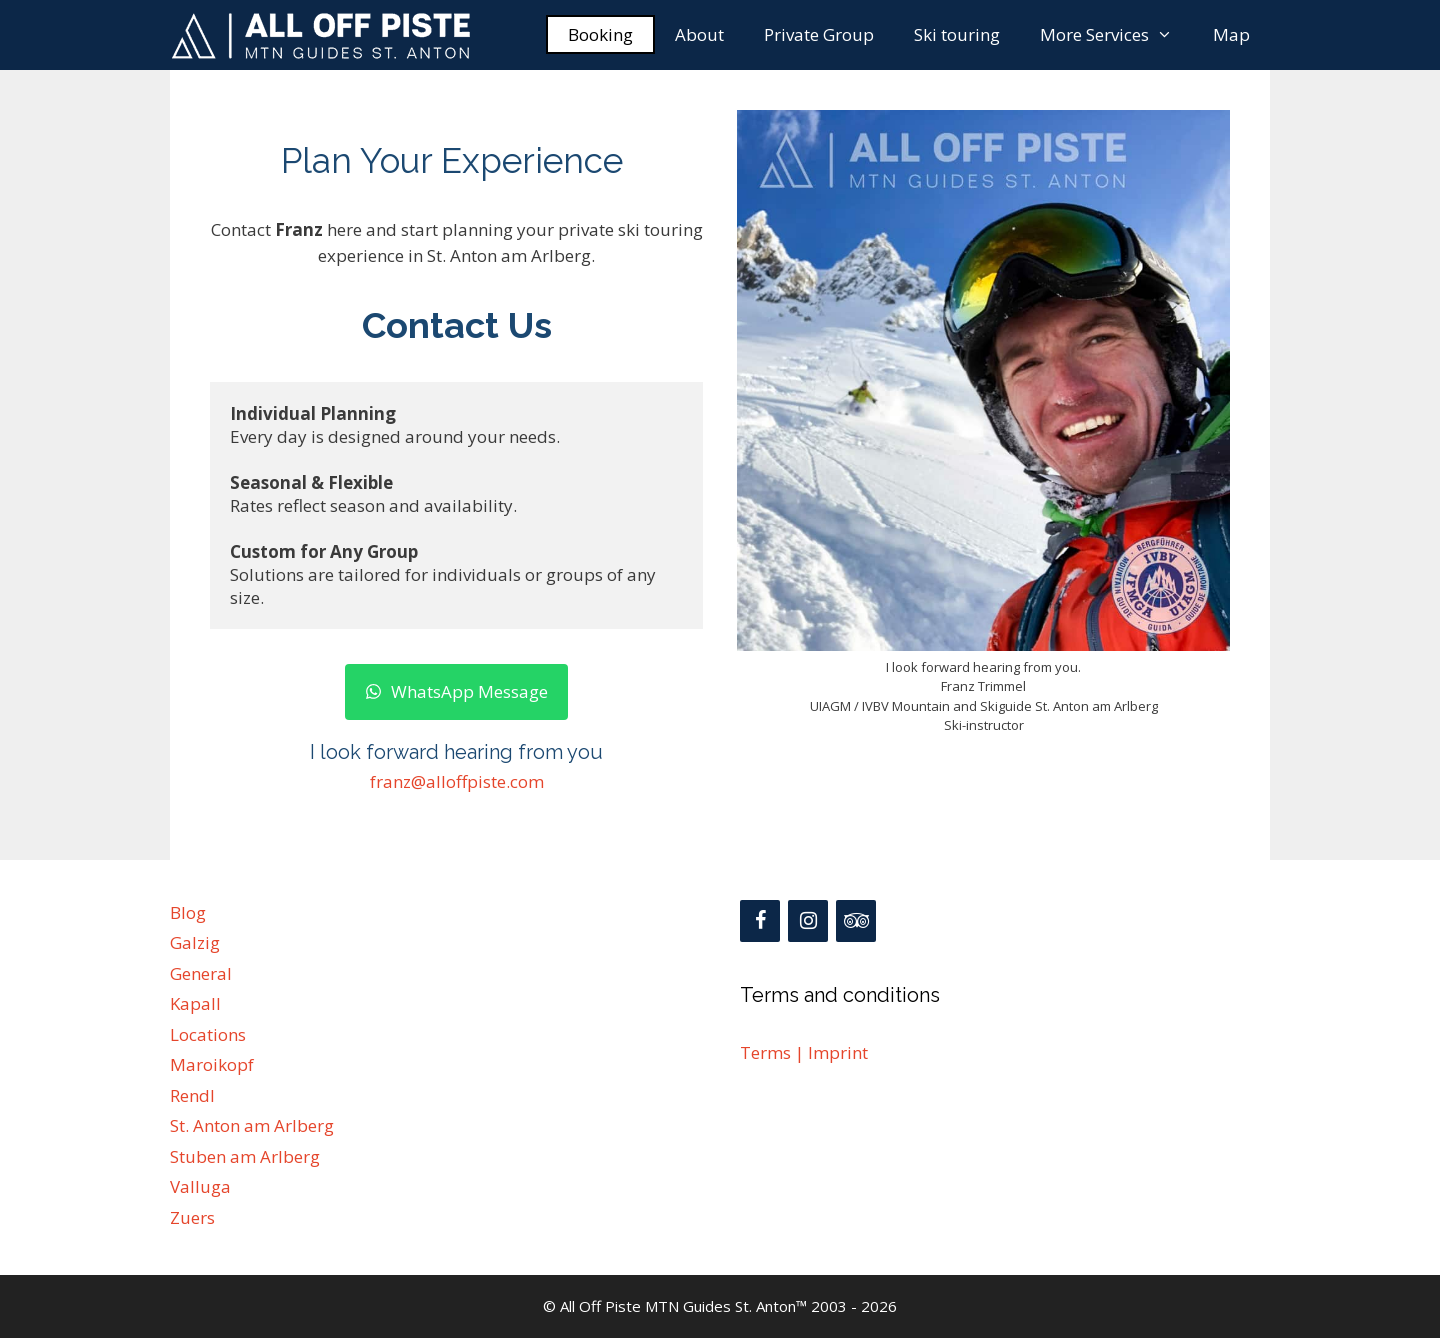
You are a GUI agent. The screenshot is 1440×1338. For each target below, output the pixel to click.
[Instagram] (808, 921)
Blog (188, 912)
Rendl (192, 1095)
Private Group (819, 34)
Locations (208, 1034)
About (699, 34)
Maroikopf (212, 1064)
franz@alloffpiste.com (457, 781)
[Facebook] (760, 921)
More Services (1116, 35)
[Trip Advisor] (856, 921)
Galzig (195, 942)
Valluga (200, 1186)
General (201, 973)
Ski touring (957, 34)
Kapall (195, 1003)
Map (1231, 34)
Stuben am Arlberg (245, 1156)
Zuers (192, 1217)
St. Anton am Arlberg (252, 1125)
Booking (600, 34)
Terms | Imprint (804, 1052)
